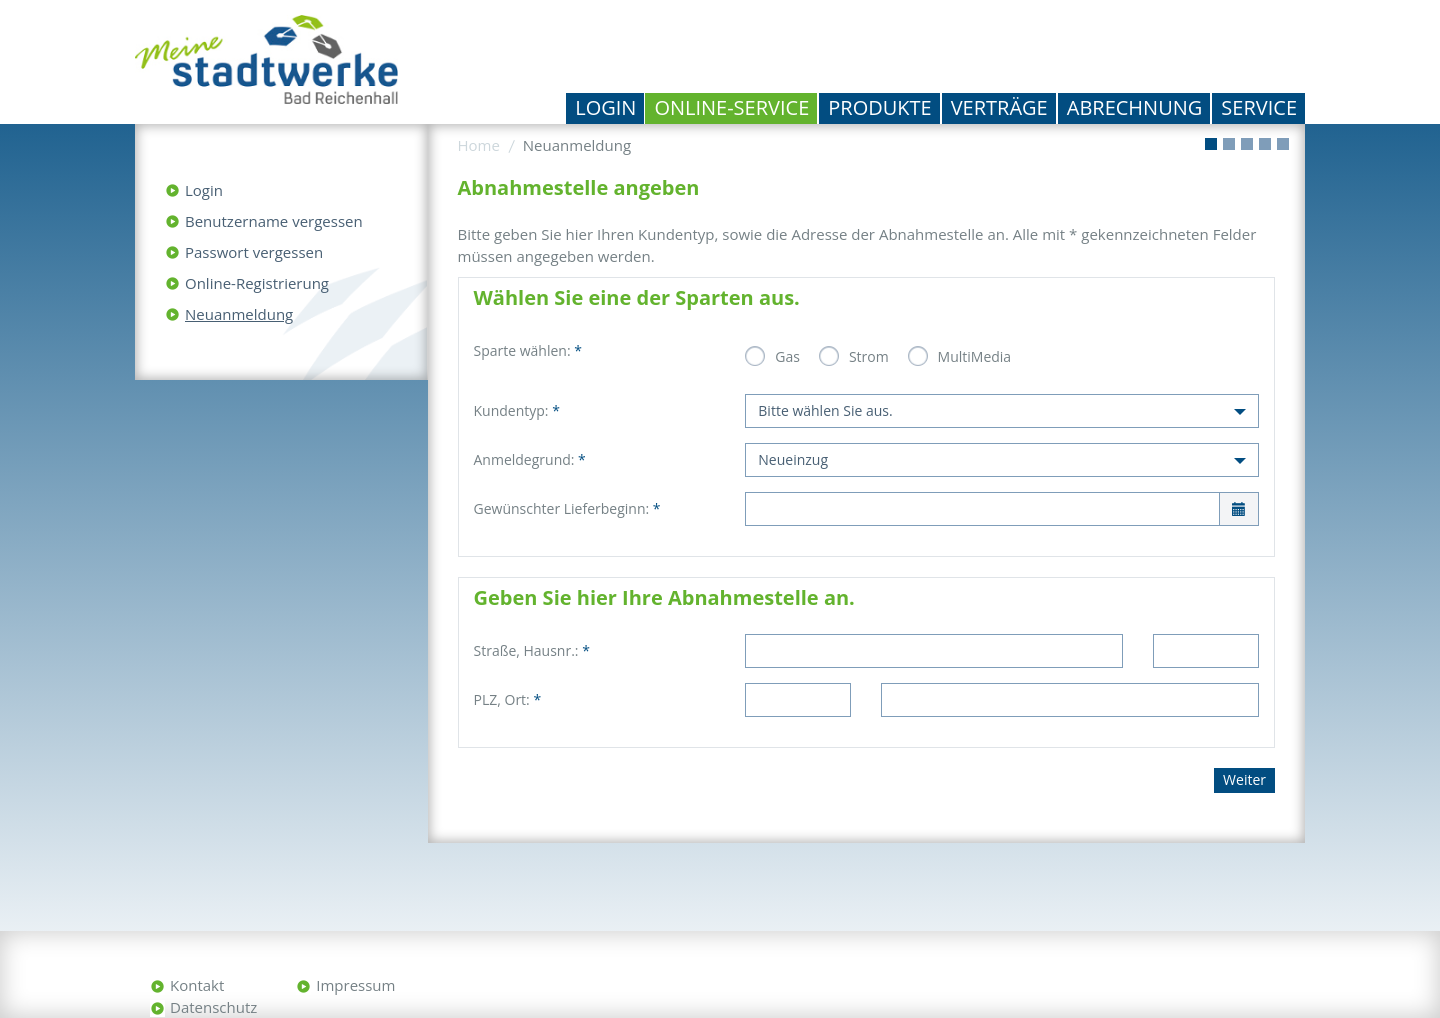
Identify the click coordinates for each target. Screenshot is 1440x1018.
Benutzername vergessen (274, 221)
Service (1259, 107)
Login (605, 107)
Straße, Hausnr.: (532, 650)
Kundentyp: (517, 410)
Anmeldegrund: (530, 459)
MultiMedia (975, 356)
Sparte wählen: (528, 350)
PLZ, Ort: (508, 699)
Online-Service (731, 107)
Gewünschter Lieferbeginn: (567, 508)
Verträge (999, 107)
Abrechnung (1135, 107)
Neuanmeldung (239, 314)
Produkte (879, 107)
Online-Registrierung (257, 283)
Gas (787, 356)
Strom (869, 356)
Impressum (355, 985)
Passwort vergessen (254, 252)
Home (479, 145)
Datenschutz (213, 1007)
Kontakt (197, 985)
